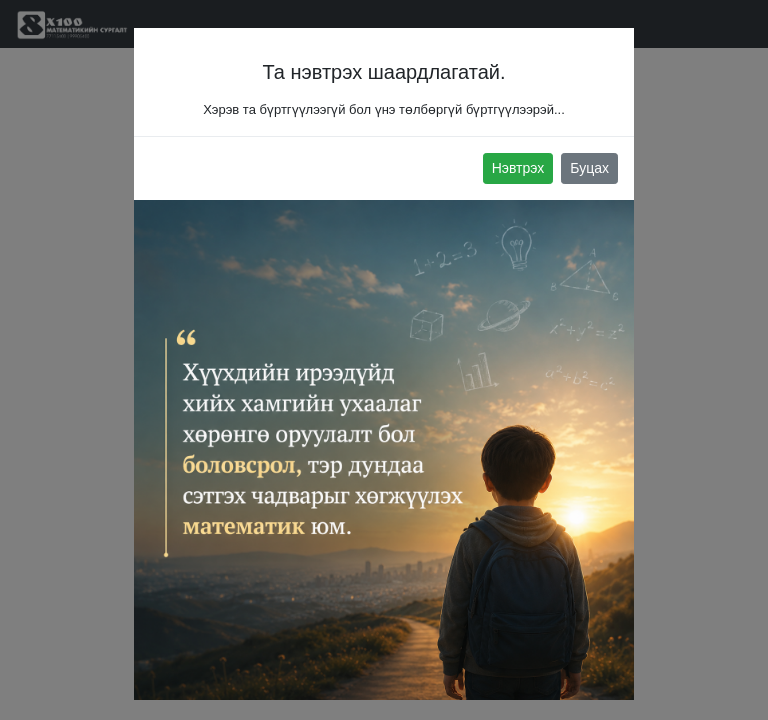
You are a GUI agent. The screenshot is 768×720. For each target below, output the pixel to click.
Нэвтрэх (518, 168)
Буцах (589, 168)
